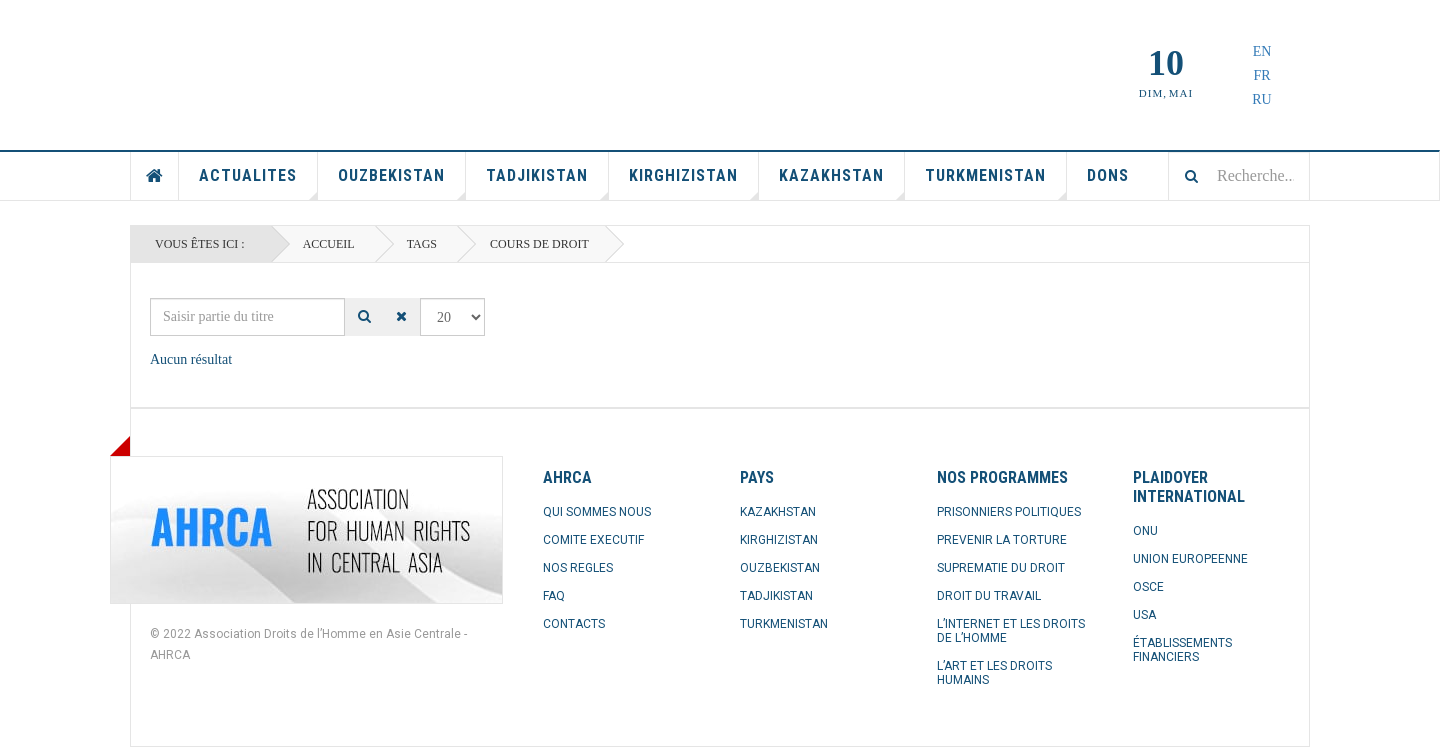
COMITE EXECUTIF (593, 540)
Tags (422, 244)
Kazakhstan (842, 183)
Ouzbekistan (402, 183)
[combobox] (1239, 176)
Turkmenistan (996, 183)
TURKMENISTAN (784, 624)
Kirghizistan (694, 183)
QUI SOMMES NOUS (597, 512)
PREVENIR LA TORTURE (1002, 540)
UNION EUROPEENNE (1190, 559)
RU (1261, 99)
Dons (1108, 175)
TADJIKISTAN (776, 596)
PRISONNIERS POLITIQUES (1009, 512)
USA (1144, 615)
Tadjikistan (547, 183)
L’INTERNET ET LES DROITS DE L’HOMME (1011, 631)
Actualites (258, 183)
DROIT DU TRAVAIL (989, 596)
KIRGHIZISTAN (779, 540)
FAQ (554, 596)
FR (1261, 75)
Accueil (155, 176)
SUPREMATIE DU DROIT (1001, 568)
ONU (1145, 531)
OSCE (1148, 587)
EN (1262, 51)
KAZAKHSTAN (778, 512)
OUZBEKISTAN (780, 568)
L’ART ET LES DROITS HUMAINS (994, 673)
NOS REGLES (578, 568)
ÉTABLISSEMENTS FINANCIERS (1182, 650)
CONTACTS (574, 624)
